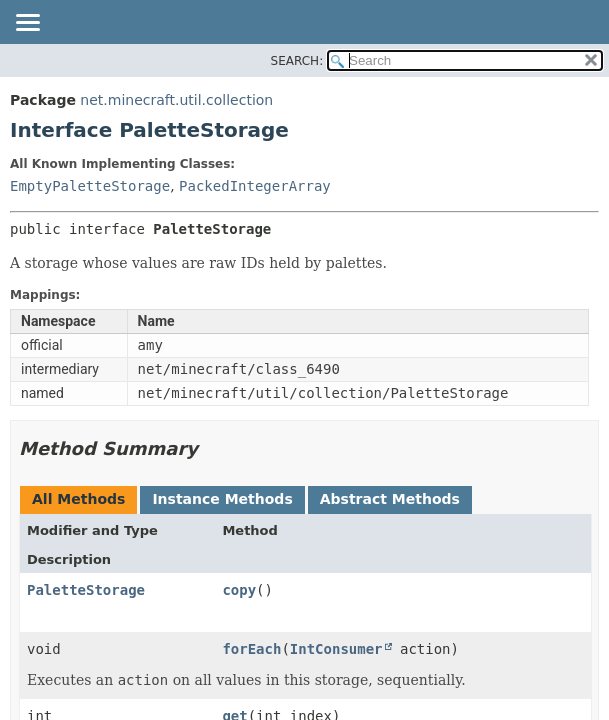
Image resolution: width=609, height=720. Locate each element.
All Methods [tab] (78, 499)
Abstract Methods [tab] (390, 499)
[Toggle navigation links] (27, 24)
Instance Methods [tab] (222, 499)
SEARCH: (297, 61)
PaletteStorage (86, 590)
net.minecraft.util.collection (176, 100)
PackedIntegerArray (255, 186)
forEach (251, 649)
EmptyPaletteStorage (90, 186)
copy (239, 590)
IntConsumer (336, 649)
